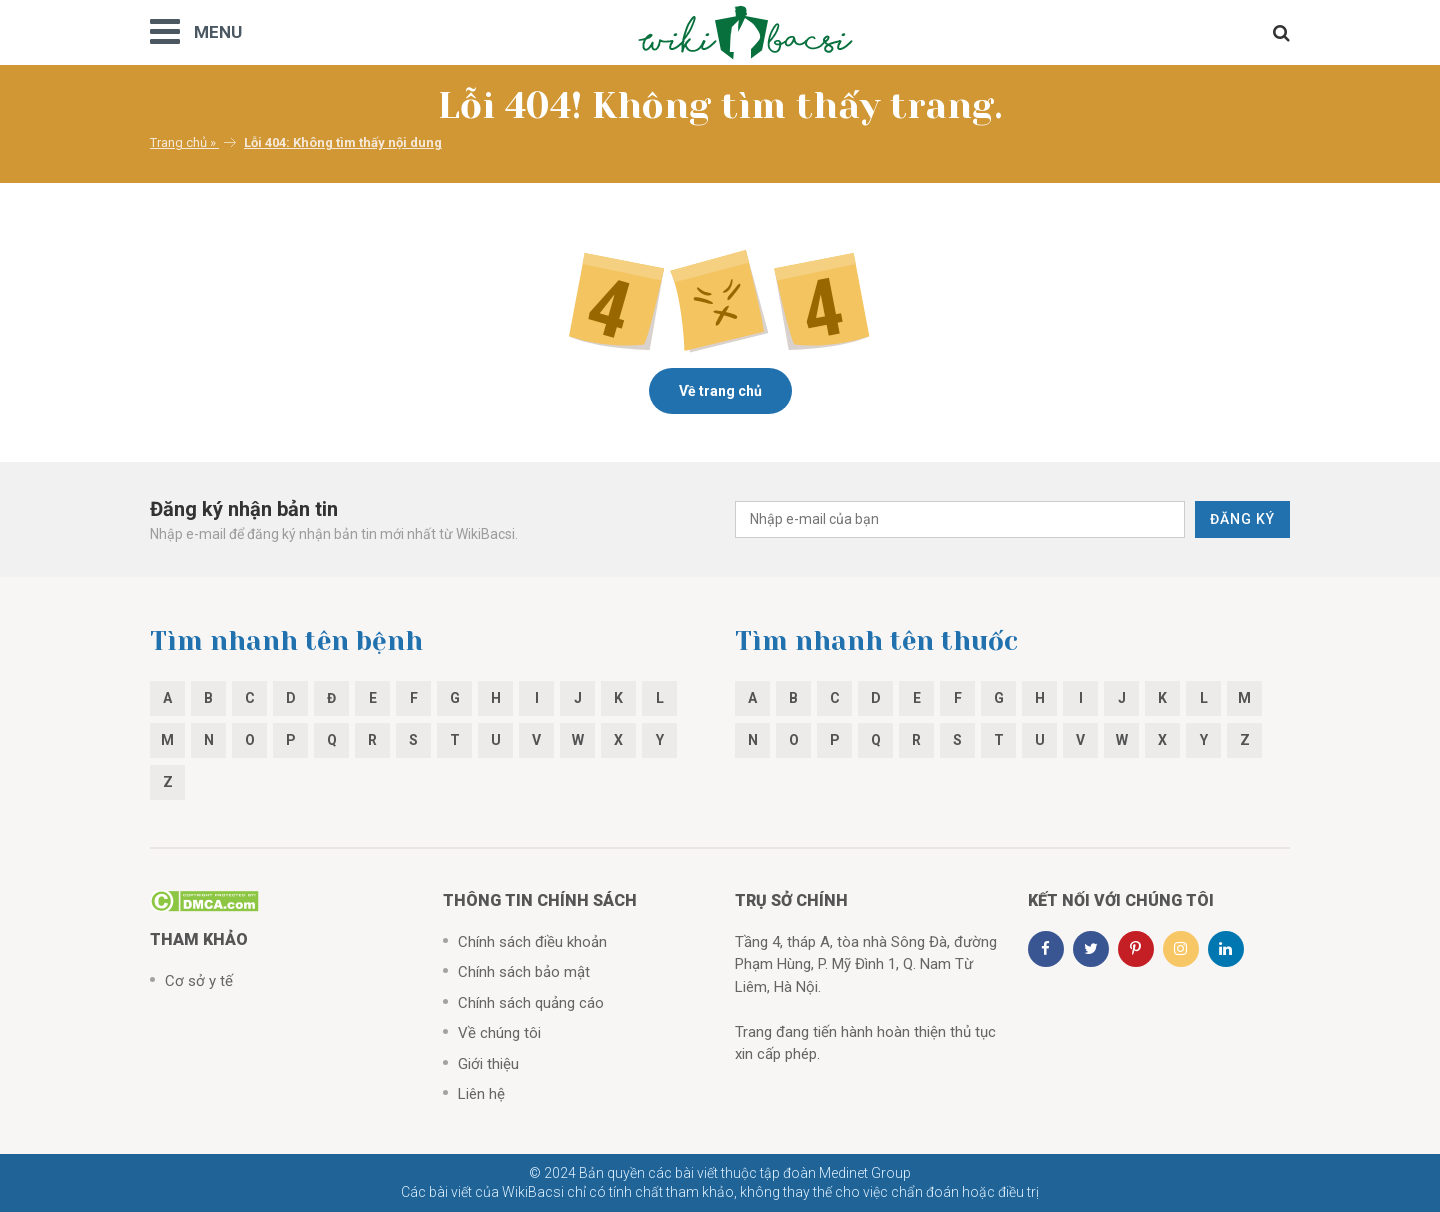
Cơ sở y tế (199, 981)
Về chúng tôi (499, 1033)
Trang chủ (178, 142)
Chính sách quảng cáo (531, 1003)
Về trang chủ (720, 391)
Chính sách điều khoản (532, 942)
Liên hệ (481, 1094)
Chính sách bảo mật (524, 972)
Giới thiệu (488, 1064)
